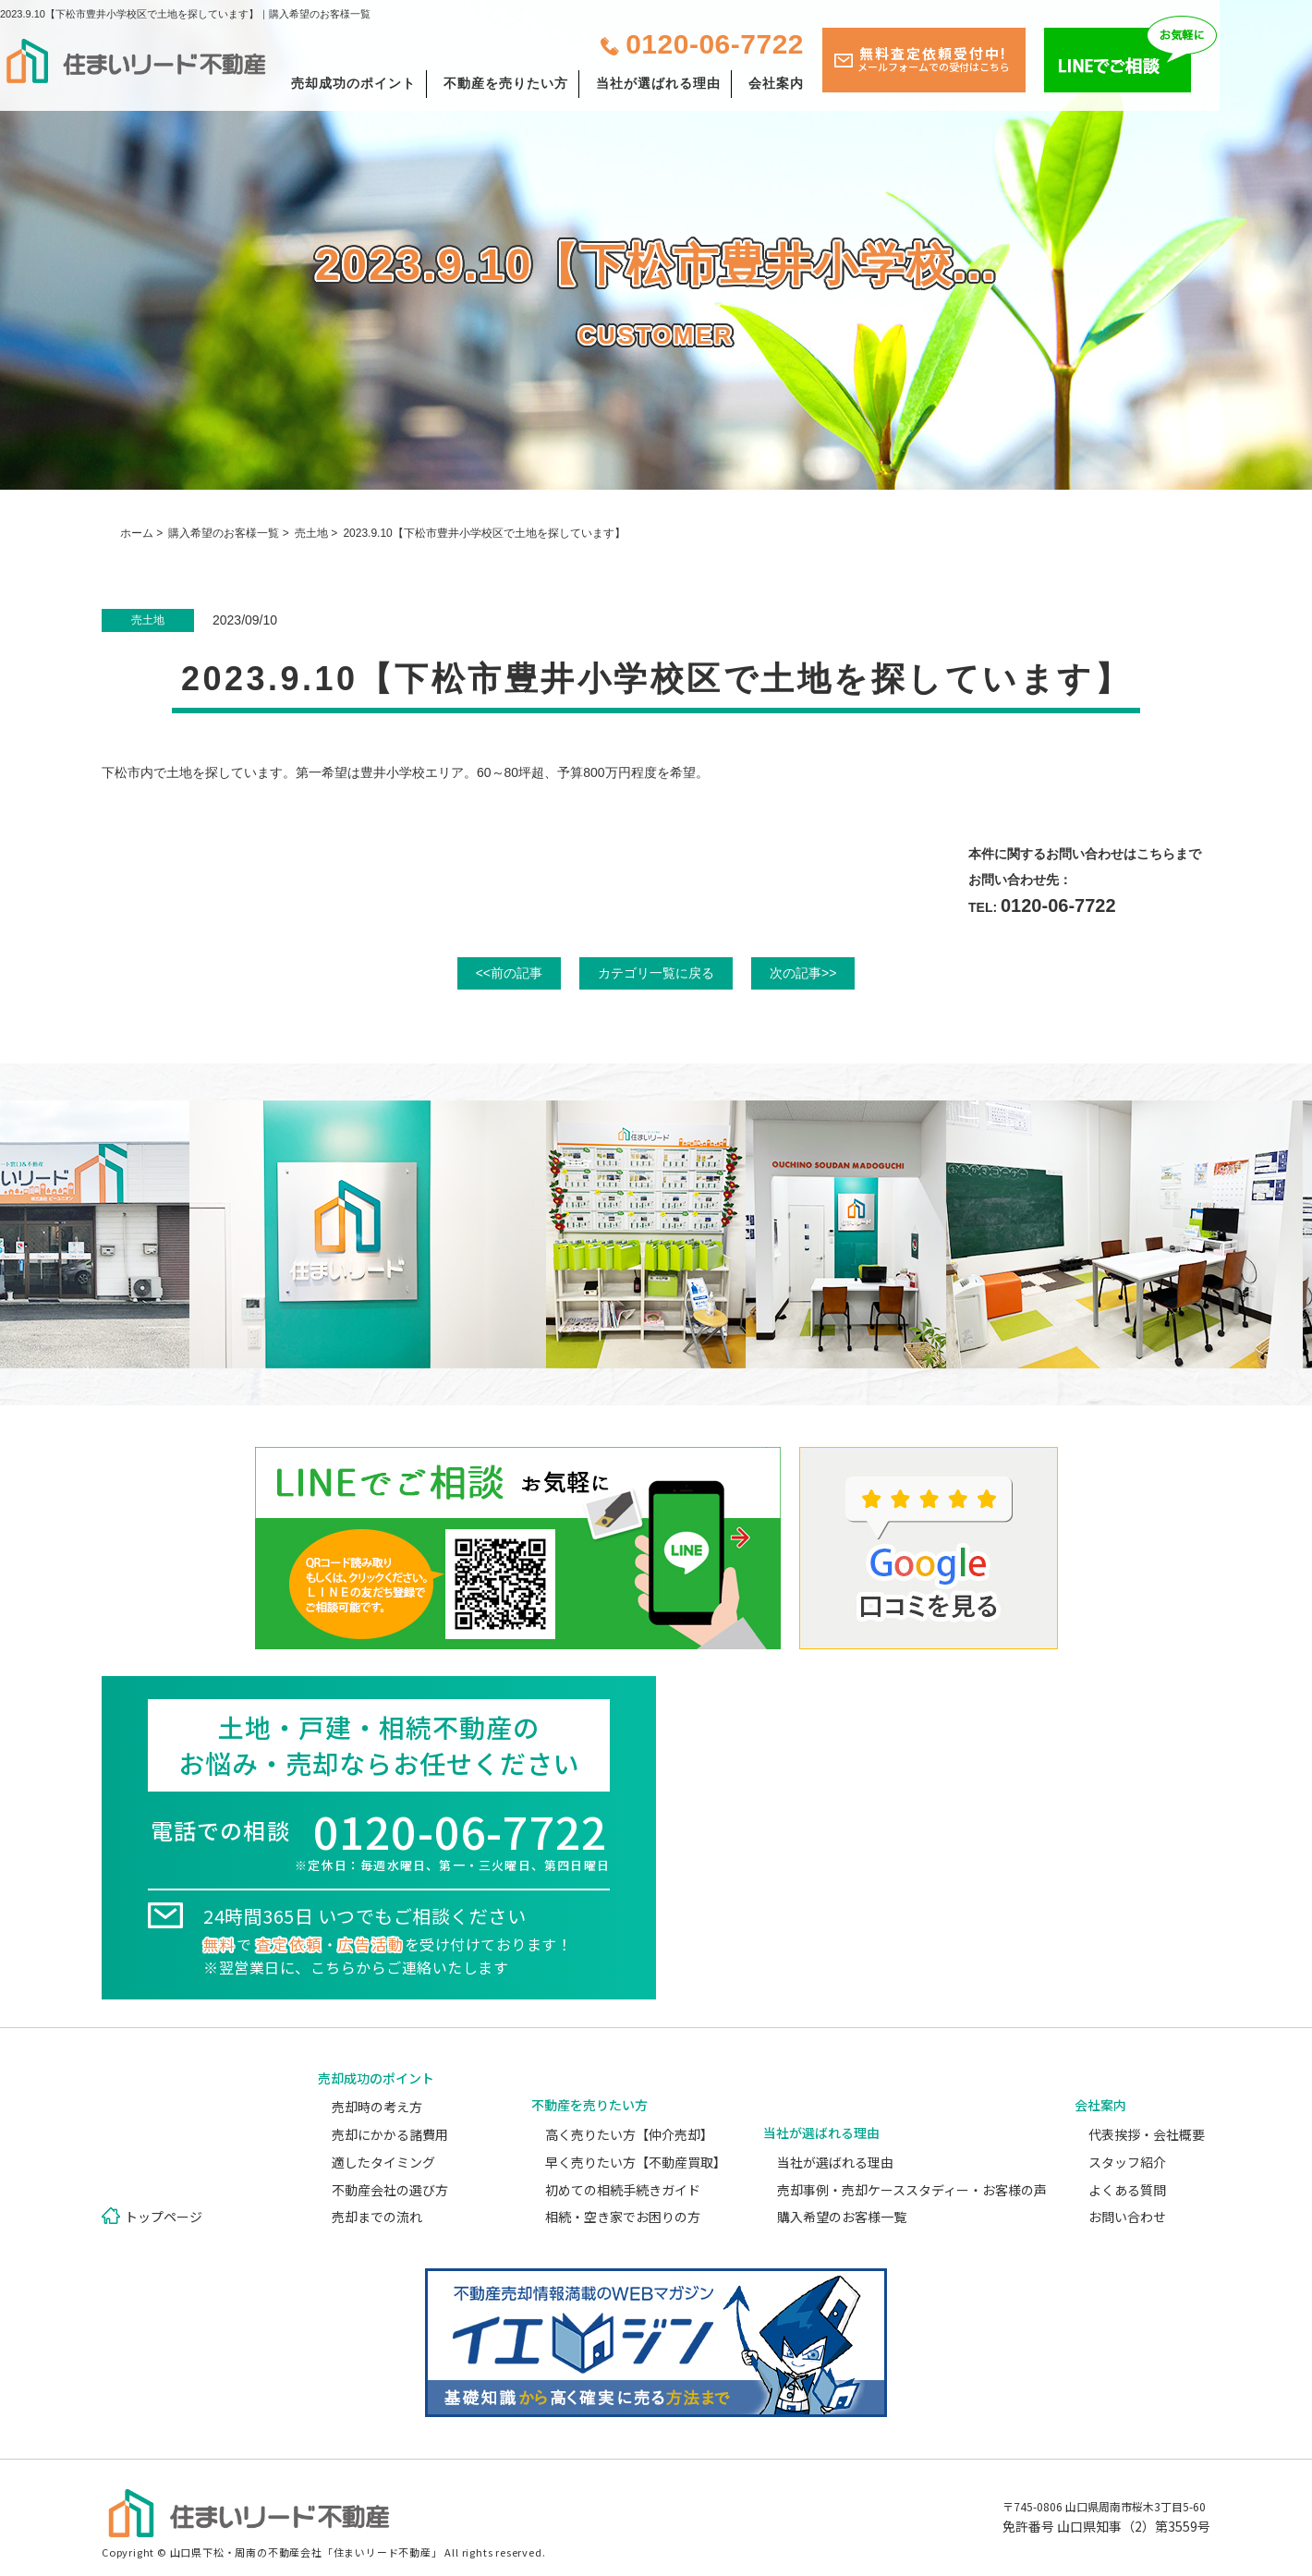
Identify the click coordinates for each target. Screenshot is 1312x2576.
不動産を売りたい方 (505, 83)
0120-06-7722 (715, 44)
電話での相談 (379, 1843)
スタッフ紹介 (1127, 2162)
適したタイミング (383, 2162)
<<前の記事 (509, 973)
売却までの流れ (377, 2216)
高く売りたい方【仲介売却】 (629, 2134)
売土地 (311, 533)
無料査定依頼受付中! (933, 58)
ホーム (136, 533)
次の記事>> (803, 973)
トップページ (163, 2216)
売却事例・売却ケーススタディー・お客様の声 (912, 2190)
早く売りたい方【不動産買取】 (635, 2162)
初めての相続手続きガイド (622, 2190)
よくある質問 (1127, 2190)
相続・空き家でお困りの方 (622, 2216)
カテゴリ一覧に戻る (656, 973)
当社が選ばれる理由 (658, 83)
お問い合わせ (1127, 2216)
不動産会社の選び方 (390, 2190)
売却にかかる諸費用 (390, 2134)
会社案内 (776, 83)
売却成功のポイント (353, 83)
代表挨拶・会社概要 (1146, 2134)
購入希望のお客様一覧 (223, 533)
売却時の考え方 (377, 2106)
